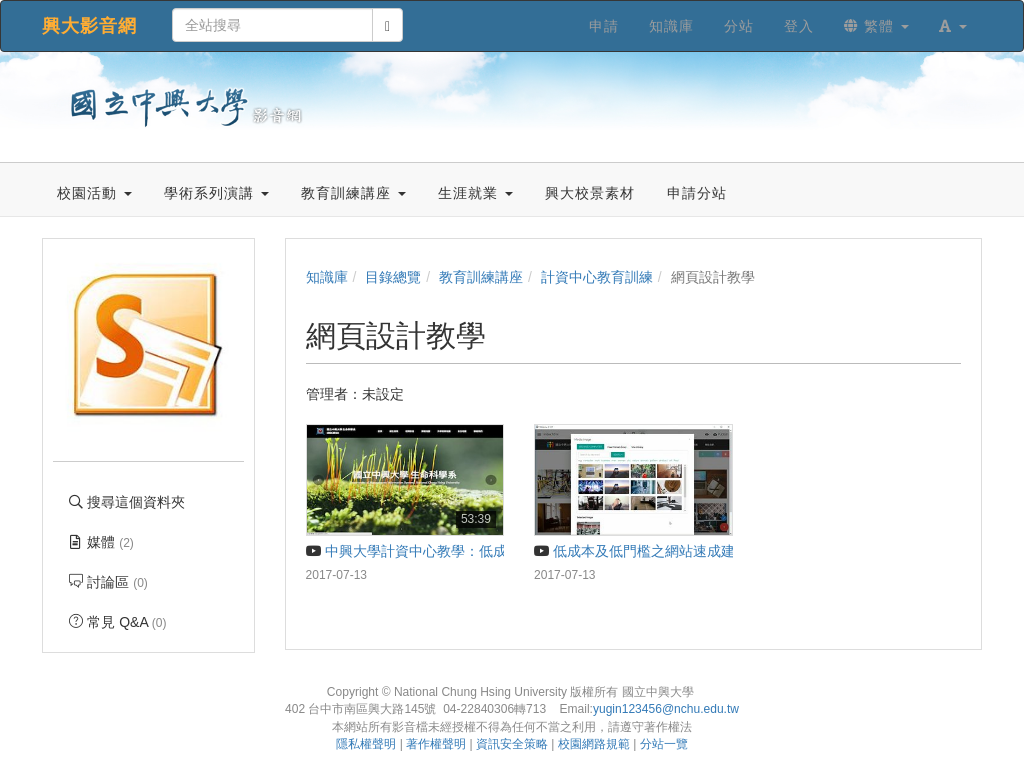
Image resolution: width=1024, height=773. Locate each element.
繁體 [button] (876, 26)
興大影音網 (89, 26)
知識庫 (327, 277)
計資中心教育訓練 (597, 277)
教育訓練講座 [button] (353, 193)
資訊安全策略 (512, 744)
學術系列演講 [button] (216, 193)
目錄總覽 (393, 277)
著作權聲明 (436, 744)
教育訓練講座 (481, 277)
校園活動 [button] (94, 193)
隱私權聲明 (366, 744)
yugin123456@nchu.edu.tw (666, 709)
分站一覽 (664, 744)
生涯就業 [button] (475, 193)
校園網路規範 (594, 744)
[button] (953, 26)
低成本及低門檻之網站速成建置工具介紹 (669, 551)
